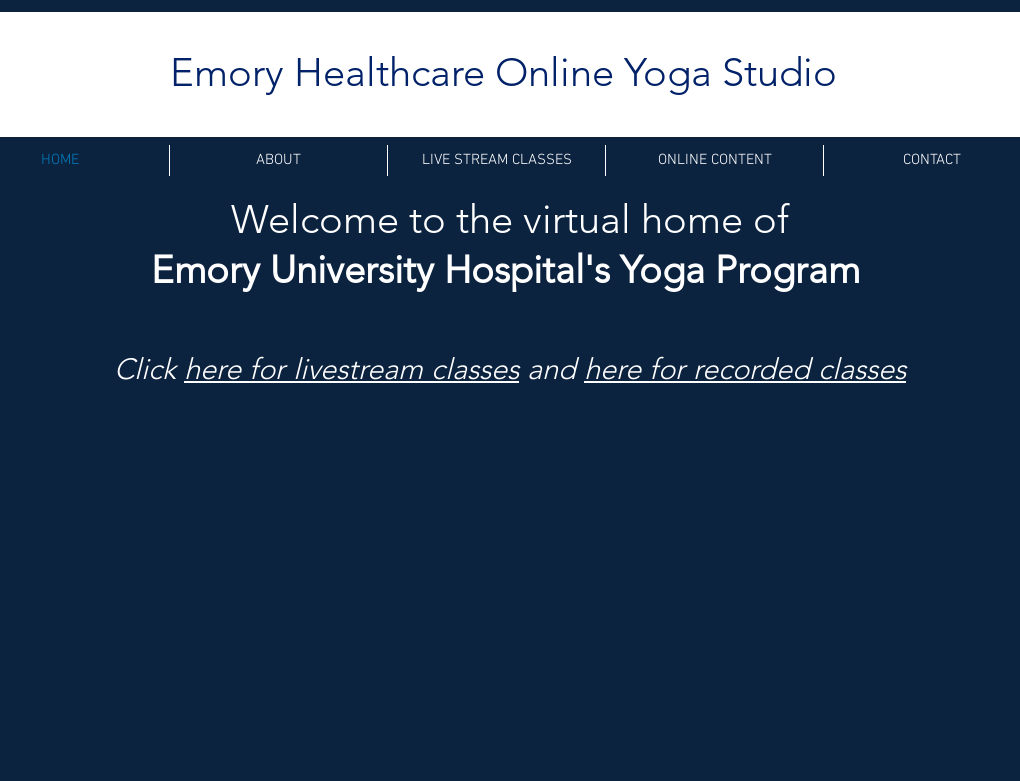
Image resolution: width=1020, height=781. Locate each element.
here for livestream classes (351, 368)
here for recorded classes (745, 368)
